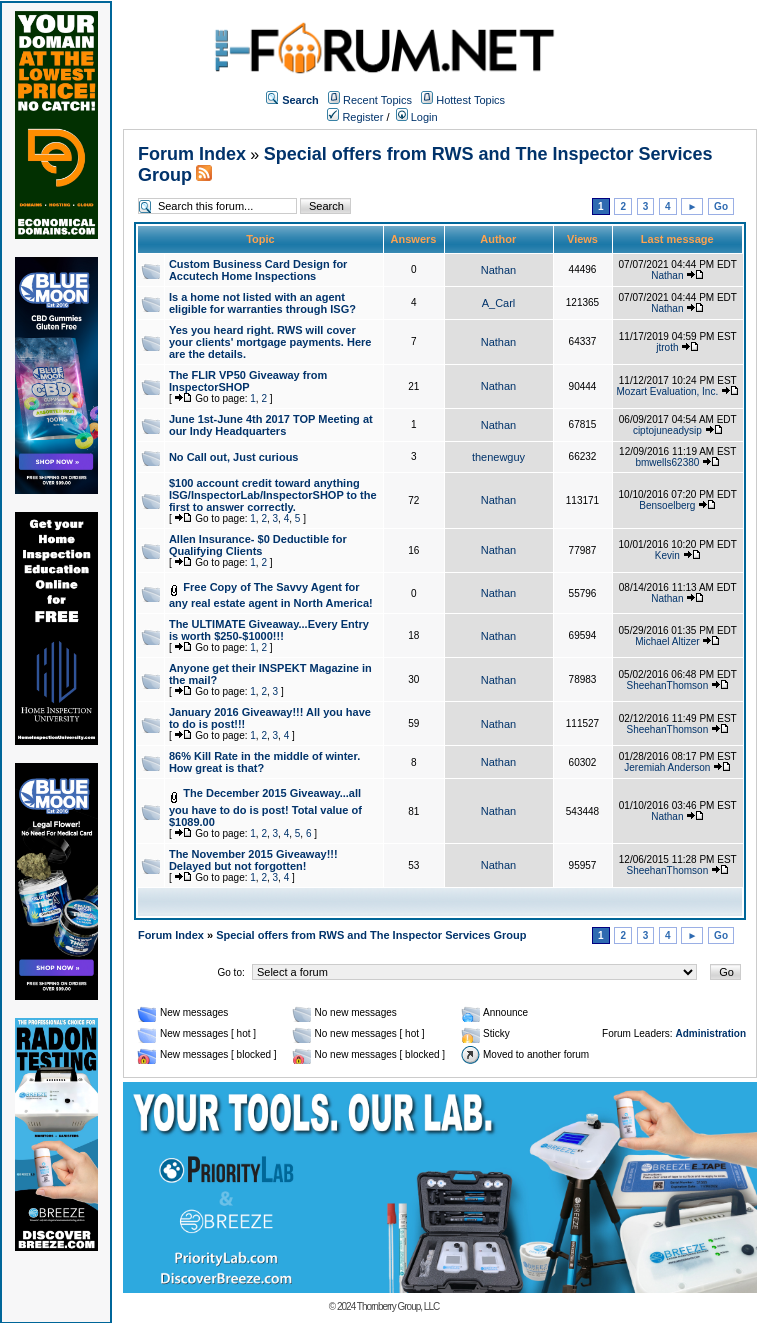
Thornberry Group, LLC (398, 1306)
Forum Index (192, 154)
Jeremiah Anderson (667, 767)
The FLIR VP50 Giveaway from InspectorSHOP (248, 381)
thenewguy (498, 457)
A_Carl (499, 303)
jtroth (667, 347)
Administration (710, 1033)
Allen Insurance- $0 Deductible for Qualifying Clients (258, 545)
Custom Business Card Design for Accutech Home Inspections (258, 270)
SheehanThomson (667, 685)
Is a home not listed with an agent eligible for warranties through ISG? (262, 303)
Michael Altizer (667, 641)
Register (355, 117)
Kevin (667, 555)
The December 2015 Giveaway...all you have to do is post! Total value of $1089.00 (265, 807)
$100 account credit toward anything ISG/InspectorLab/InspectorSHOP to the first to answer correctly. (273, 495)
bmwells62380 (667, 462)
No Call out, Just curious (234, 457)
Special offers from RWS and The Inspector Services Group (371, 935)
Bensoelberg (667, 505)
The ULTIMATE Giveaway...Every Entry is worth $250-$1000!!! (269, 630)
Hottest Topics (470, 100)
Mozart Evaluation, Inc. (668, 391)
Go (721, 206)
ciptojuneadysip (667, 430)
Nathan (498, 270)
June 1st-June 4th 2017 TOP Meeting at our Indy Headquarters (271, 425)
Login (417, 117)
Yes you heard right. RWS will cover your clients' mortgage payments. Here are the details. (270, 342)
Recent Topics (377, 100)
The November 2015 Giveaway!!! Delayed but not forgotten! (253, 860)
